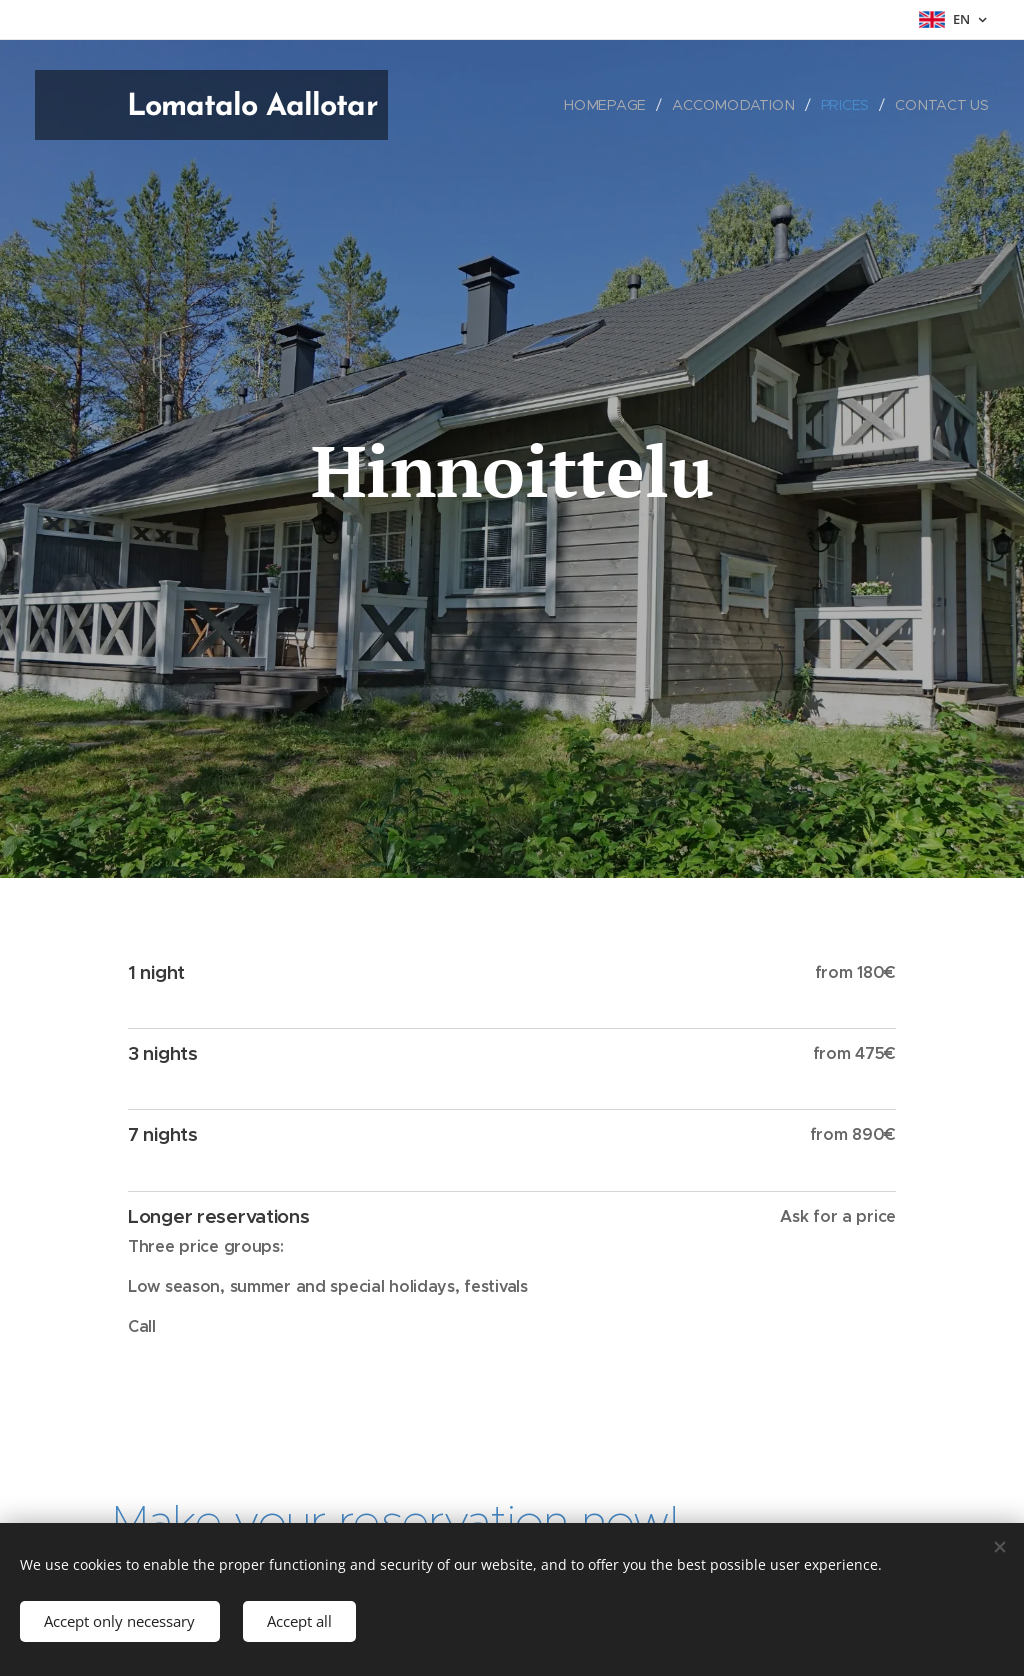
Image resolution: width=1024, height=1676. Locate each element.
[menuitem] (613, 105)
